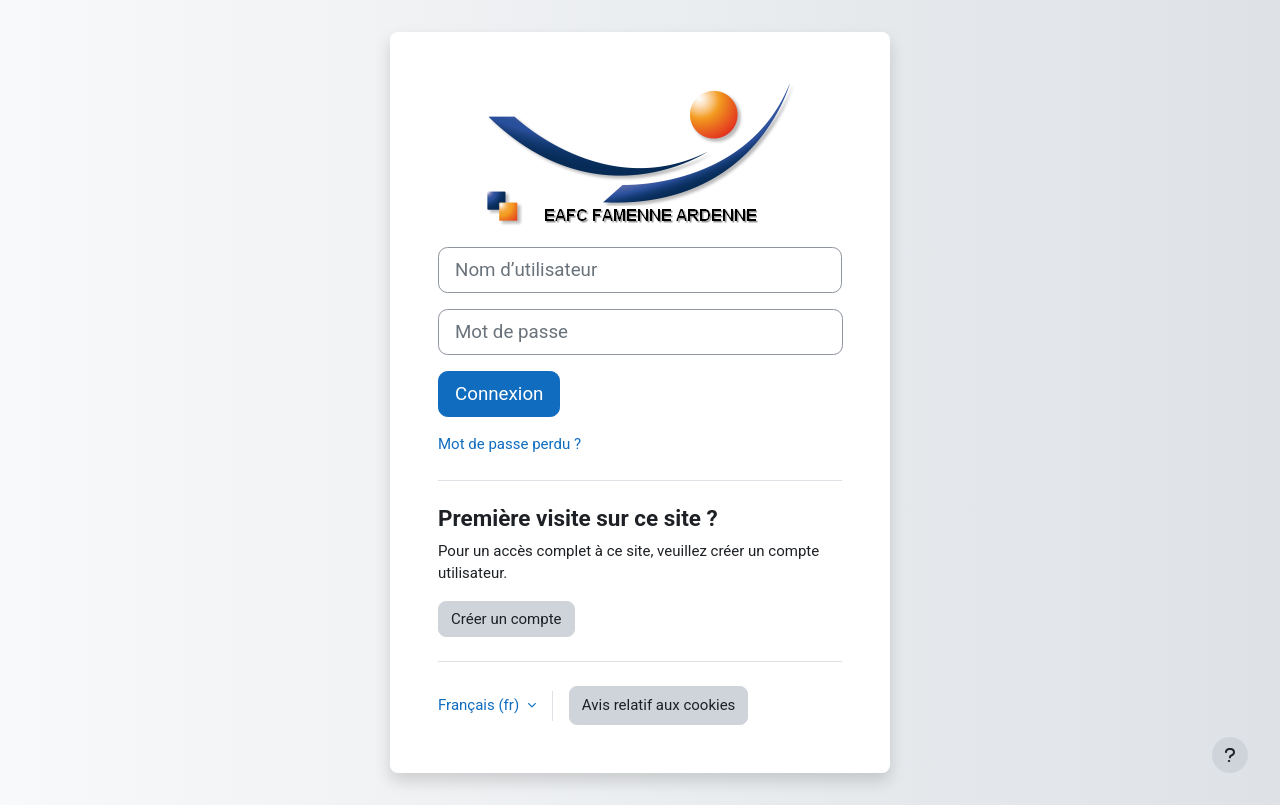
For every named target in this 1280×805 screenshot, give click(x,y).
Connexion (499, 394)
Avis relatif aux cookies (659, 705)
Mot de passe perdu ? (509, 444)
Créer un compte (506, 619)
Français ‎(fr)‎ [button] (480, 705)
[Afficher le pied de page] (1230, 755)
